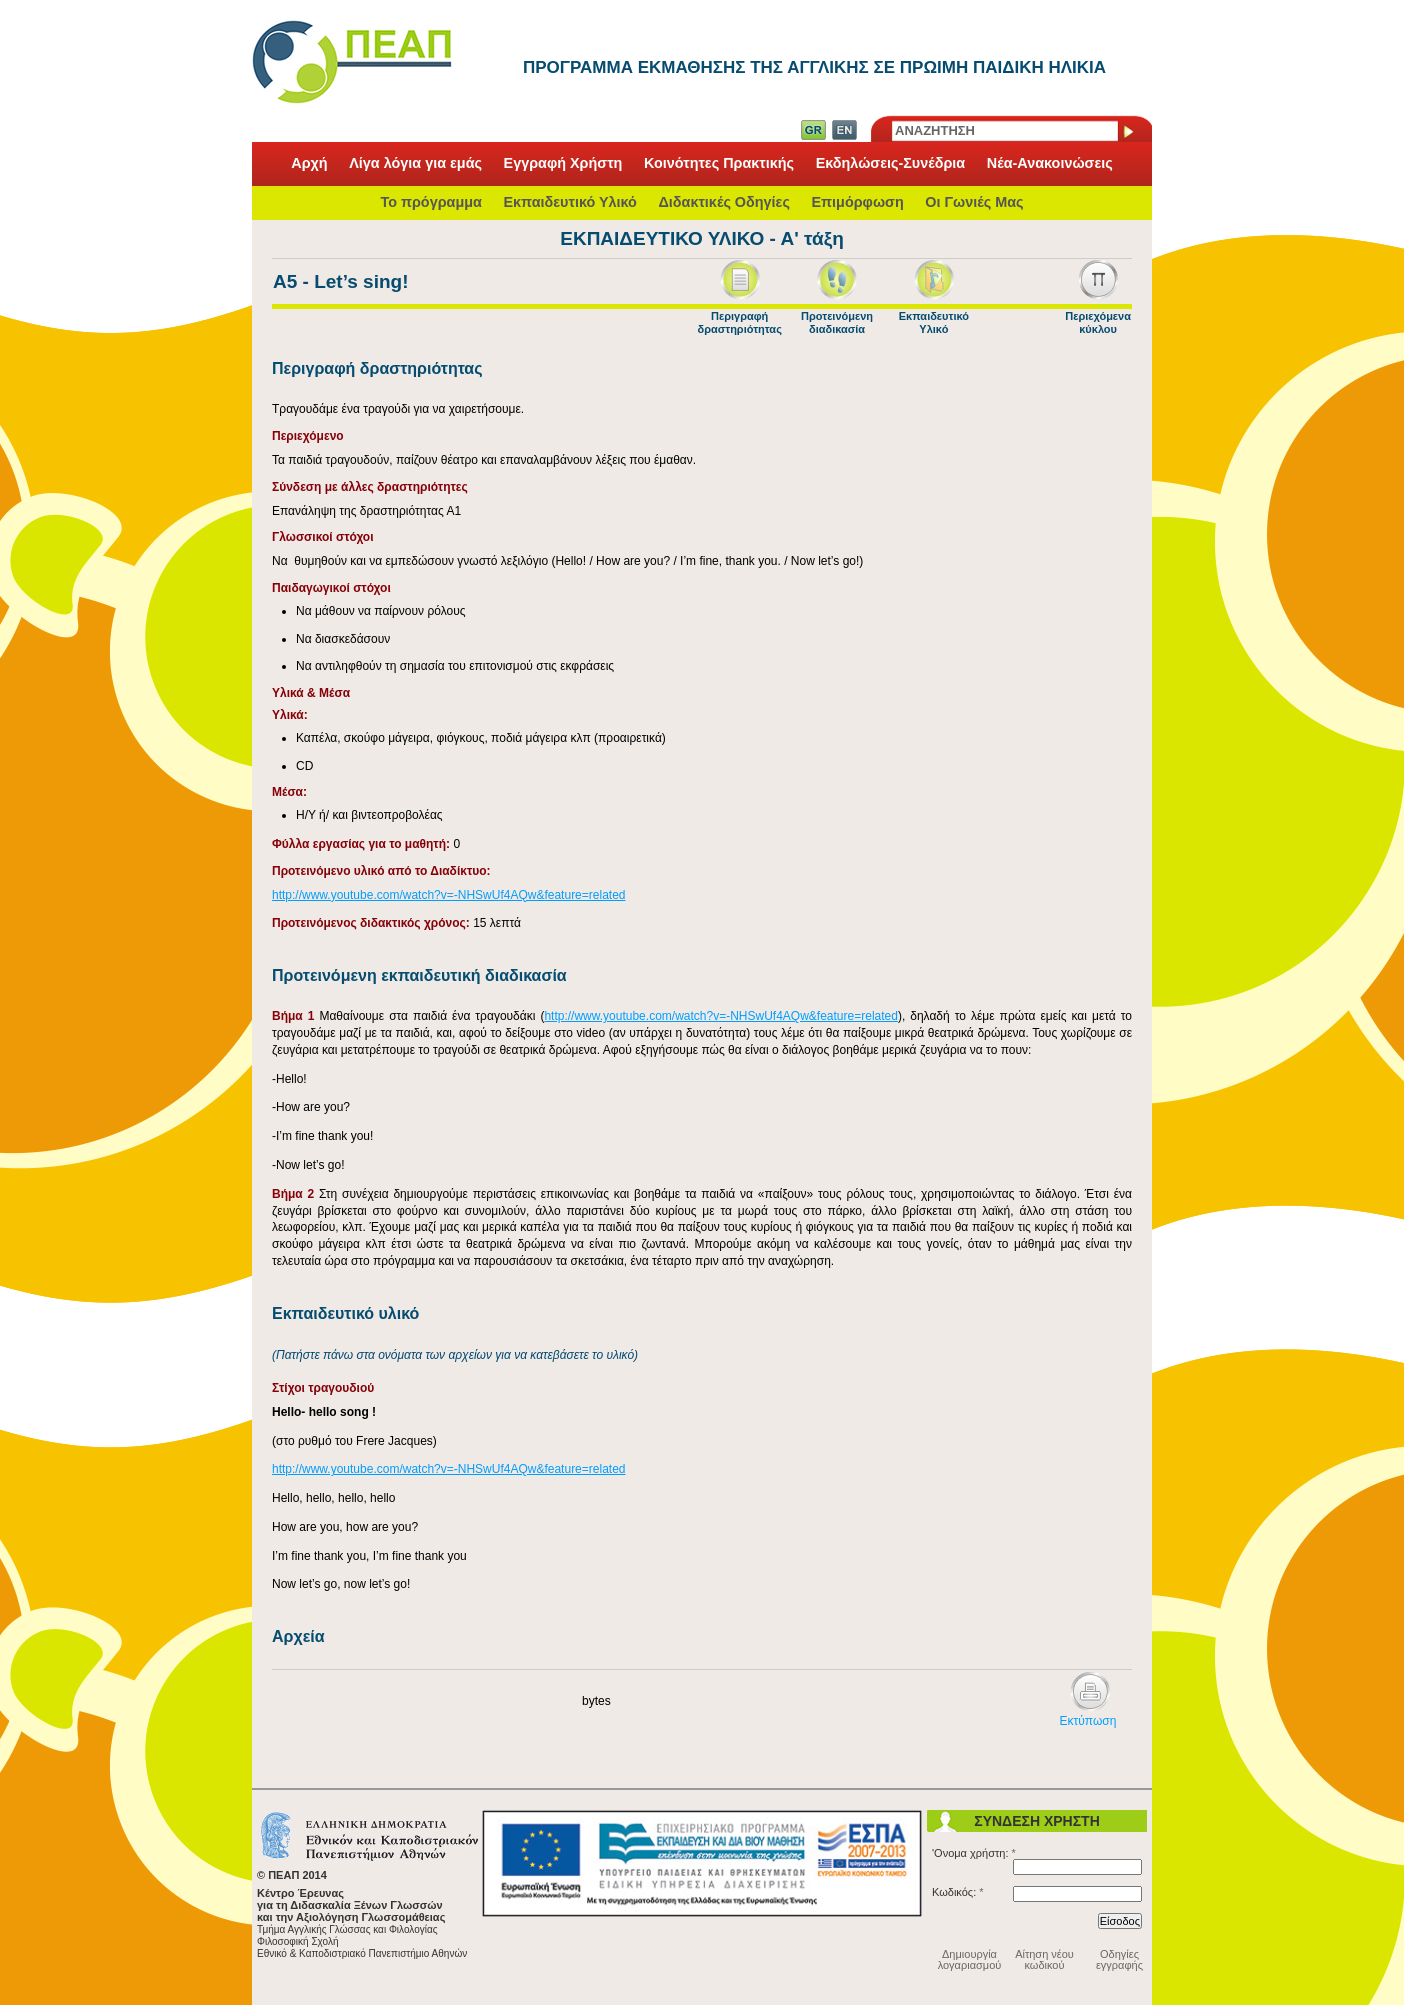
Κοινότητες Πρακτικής (719, 164)
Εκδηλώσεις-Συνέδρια (891, 164)
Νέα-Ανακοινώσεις (1050, 164)
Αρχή (309, 164)
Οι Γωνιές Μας (974, 202)
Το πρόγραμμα (430, 202)
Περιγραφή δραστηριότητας (739, 322)
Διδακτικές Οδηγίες (724, 202)
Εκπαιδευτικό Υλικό (569, 202)
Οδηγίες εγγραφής (1119, 1959)
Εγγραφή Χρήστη (563, 164)
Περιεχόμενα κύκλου (1098, 322)
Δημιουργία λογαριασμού (970, 1959)
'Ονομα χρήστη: (974, 1853)
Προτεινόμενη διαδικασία (837, 322)
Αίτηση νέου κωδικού (1044, 1959)
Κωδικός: (958, 1892)
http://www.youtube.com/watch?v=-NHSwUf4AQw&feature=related (449, 895)
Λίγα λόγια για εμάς (415, 164)
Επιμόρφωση (857, 202)
